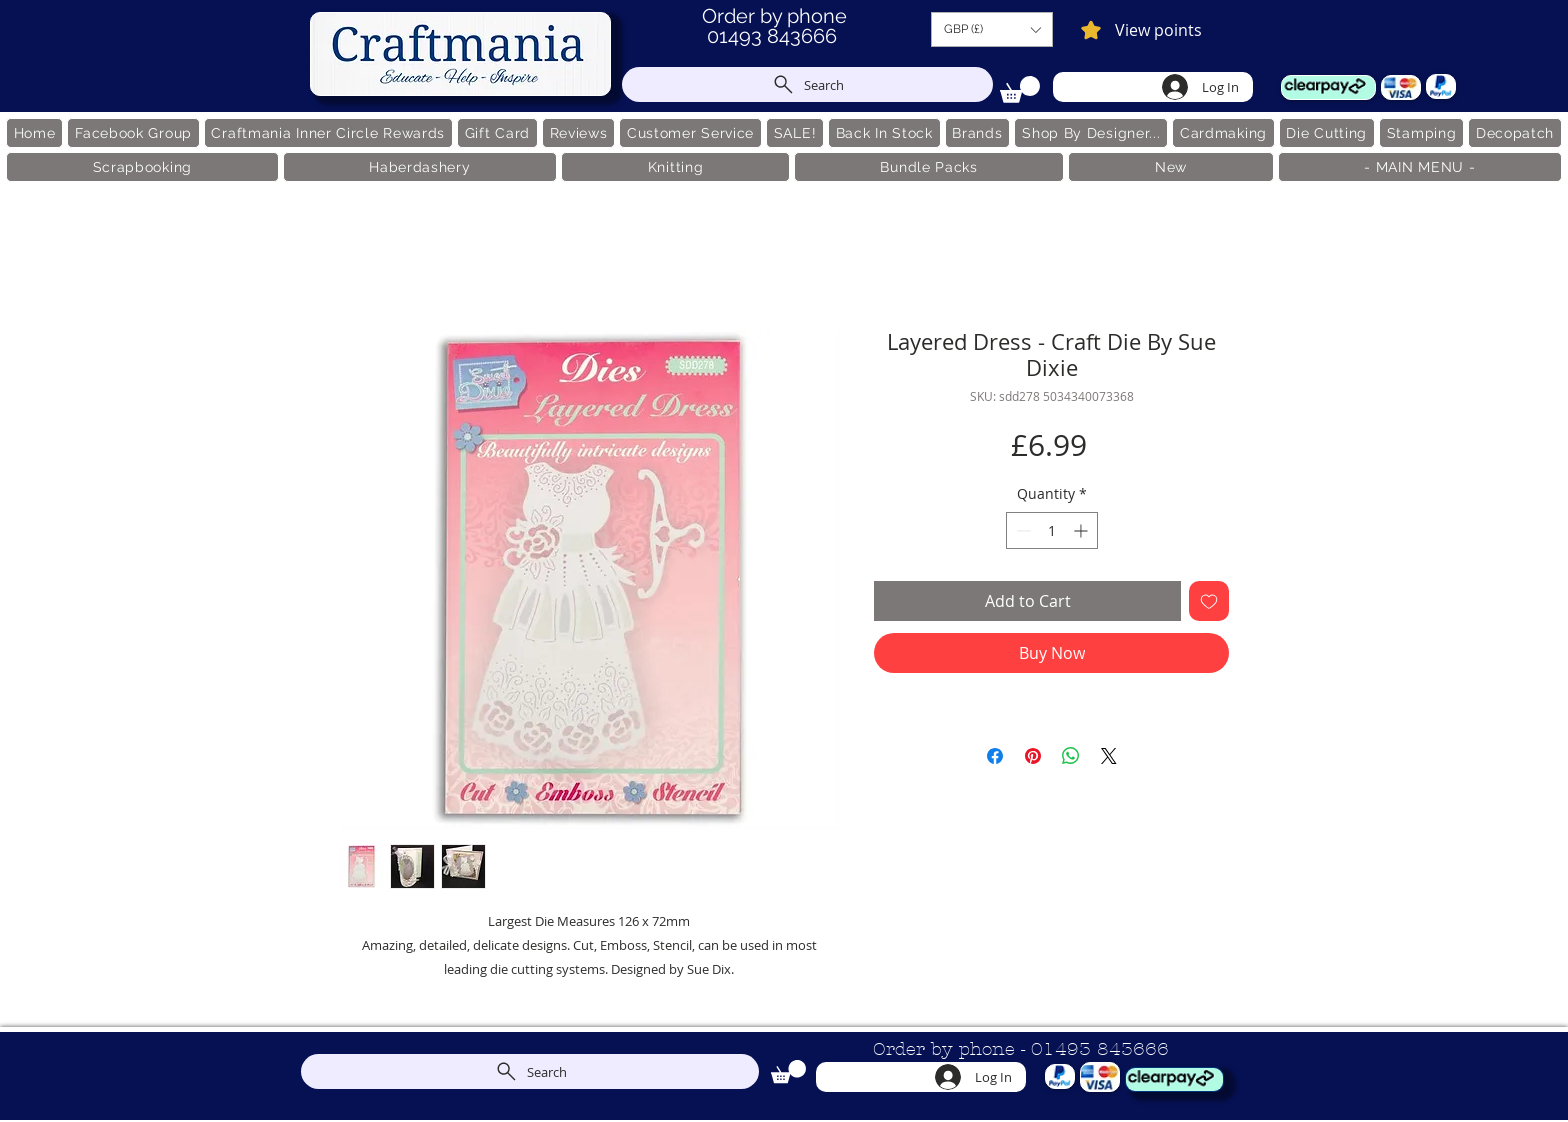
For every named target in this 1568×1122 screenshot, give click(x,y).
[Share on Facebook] (995, 756)
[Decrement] (1021, 530)
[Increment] (1082, 530)
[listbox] (992, 29)
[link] (1020, 89)
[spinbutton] (1052, 530)
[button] (992, 29)
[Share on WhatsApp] (1071, 756)
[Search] (807, 84)
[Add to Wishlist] (1209, 601)
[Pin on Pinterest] (1033, 756)
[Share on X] (1109, 756)
